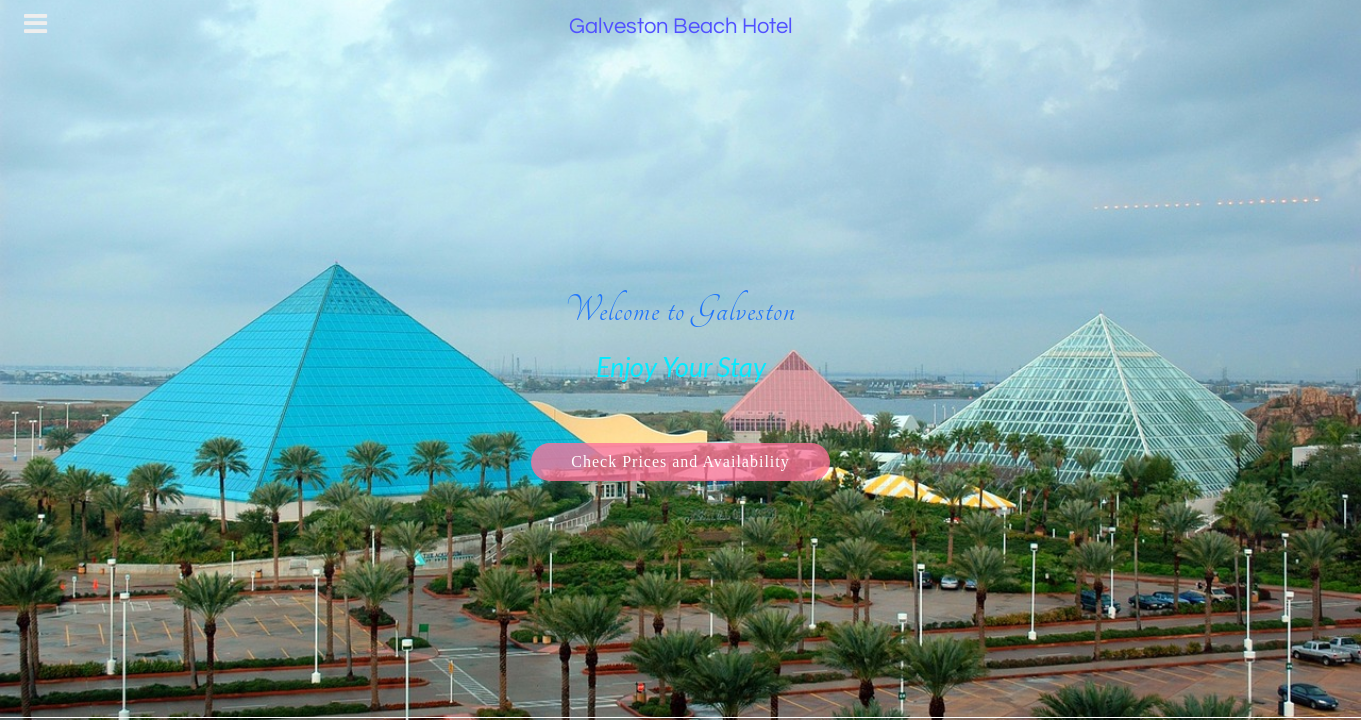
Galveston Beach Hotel (681, 26)
